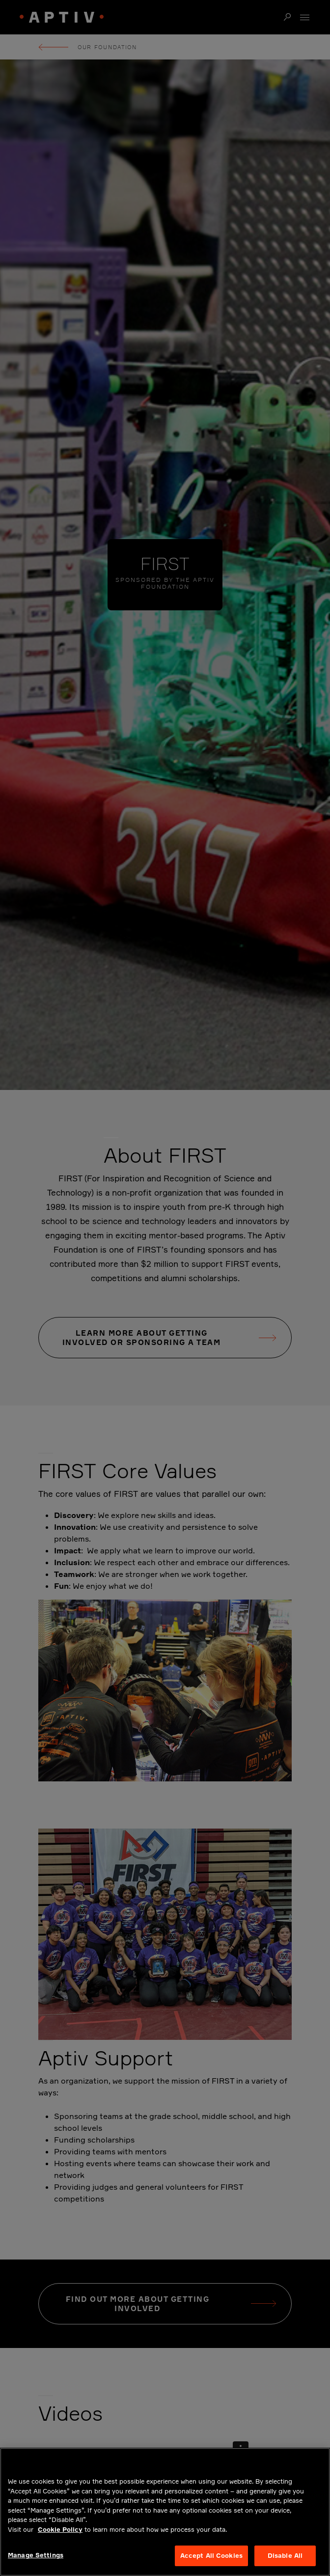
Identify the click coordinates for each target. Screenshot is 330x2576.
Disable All (285, 2555)
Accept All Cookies (211, 2555)
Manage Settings (35, 2555)
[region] (165, 2512)
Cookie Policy (60, 2529)
